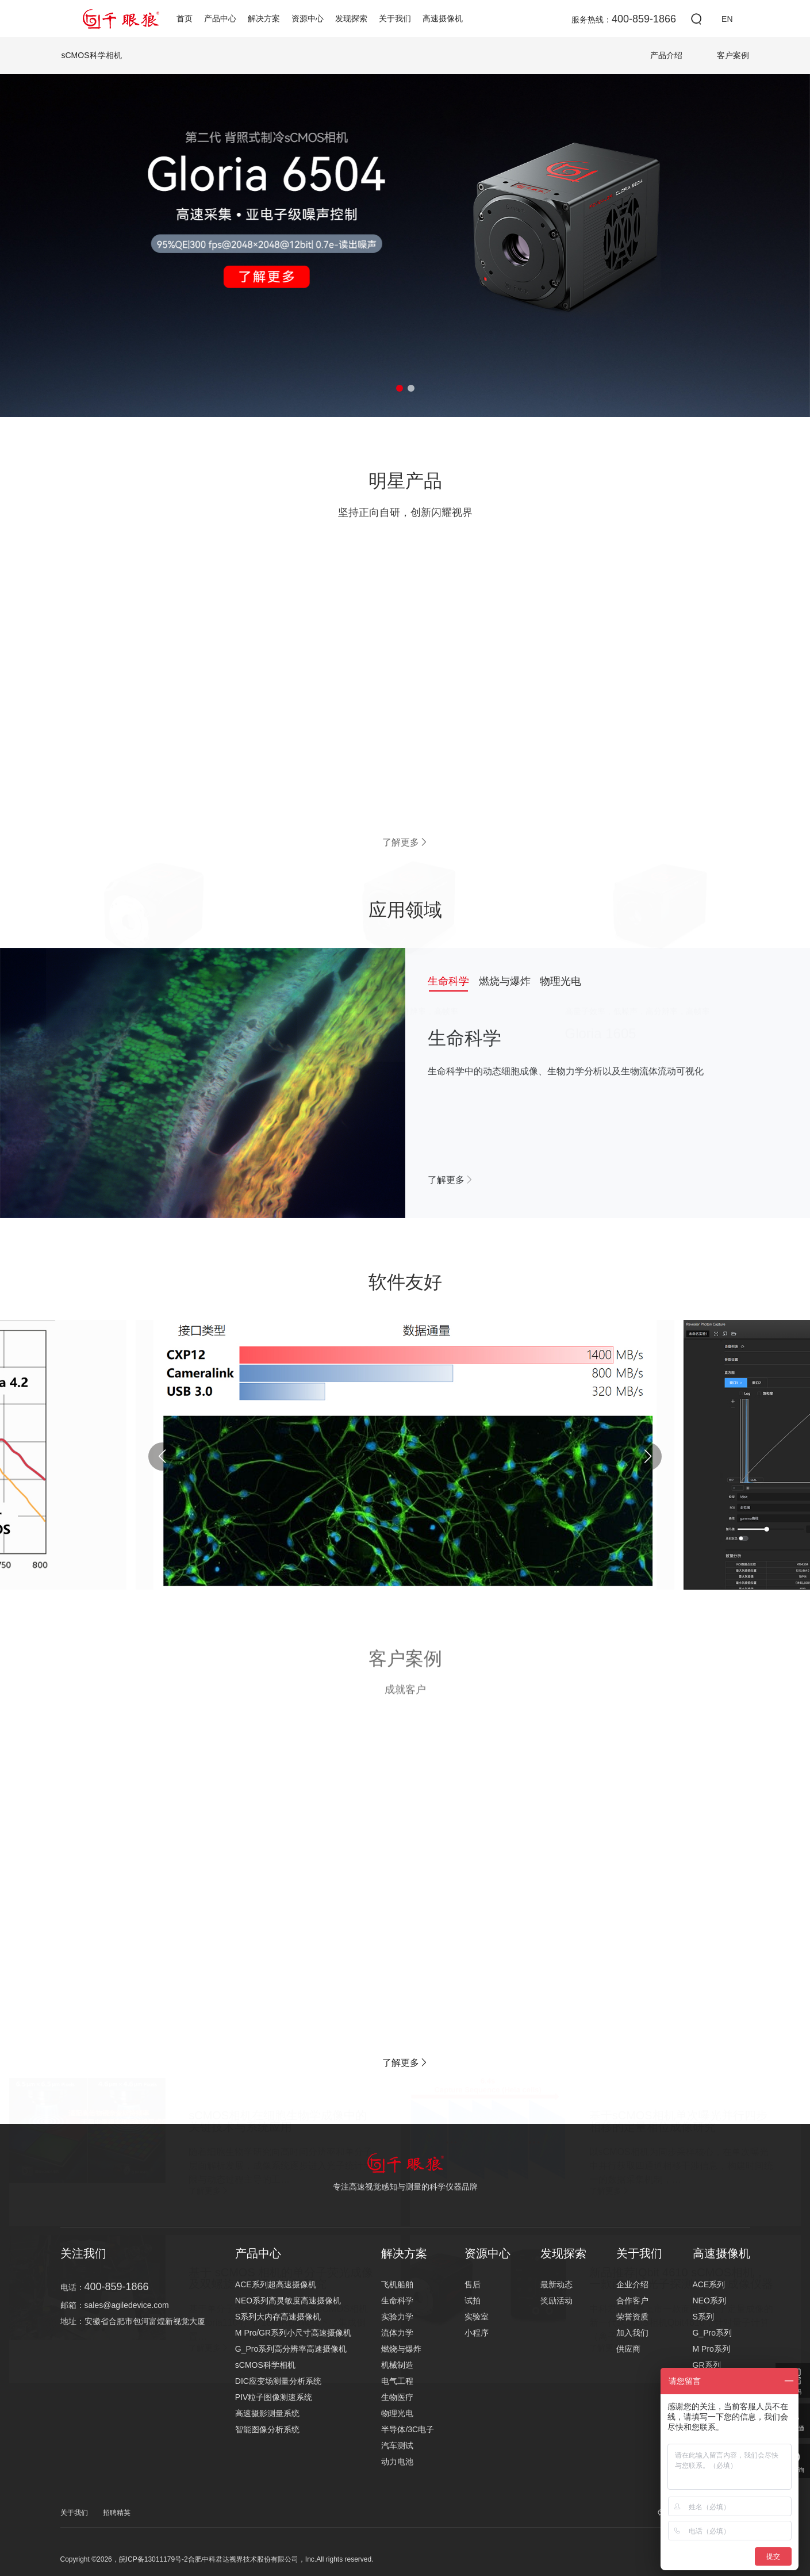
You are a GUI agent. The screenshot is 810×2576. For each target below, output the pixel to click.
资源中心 (307, 18)
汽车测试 (397, 2445)
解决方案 (264, 18)
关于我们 (395, 18)
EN (726, 19)
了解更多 (451, 1180)
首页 (184, 18)
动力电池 (397, 2461)
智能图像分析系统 (267, 2429)
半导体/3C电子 (407, 2429)
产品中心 (220, 18)
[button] (399, 388)
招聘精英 (116, 2513)
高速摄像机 (443, 18)
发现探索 (351, 18)
